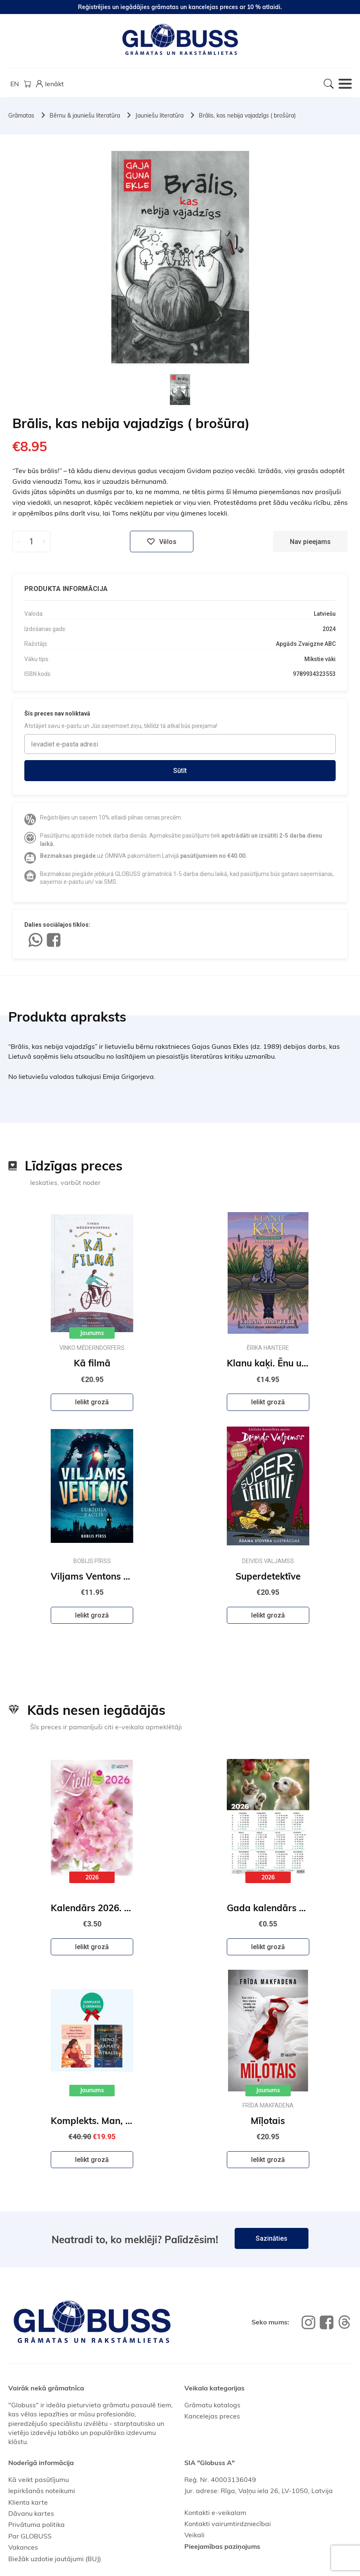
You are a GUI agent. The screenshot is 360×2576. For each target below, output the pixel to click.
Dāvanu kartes (31, 2513)
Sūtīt (180, 771)
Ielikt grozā (92, 1402)
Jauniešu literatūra (159, 115)
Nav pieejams (310, 542)
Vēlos (161, 541)
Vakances (23, 2547)
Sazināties (271, 2238)
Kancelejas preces (212, 2416)
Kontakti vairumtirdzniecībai (227, 2523)
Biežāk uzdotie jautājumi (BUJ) (54, 2559)
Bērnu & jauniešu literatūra (84, 115)
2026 (92, 1877)
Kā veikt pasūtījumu (38, 2479)
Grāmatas (21, 115)
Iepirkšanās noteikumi (41, 2491)
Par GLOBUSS (30, 2536)
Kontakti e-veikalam (215, 2512)
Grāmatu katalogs (212, 2405)
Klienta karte (28, 2502)
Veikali (194, 2535)
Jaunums (92, 1333)
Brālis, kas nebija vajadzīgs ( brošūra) (247, 115)
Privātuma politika (36, 2524)
